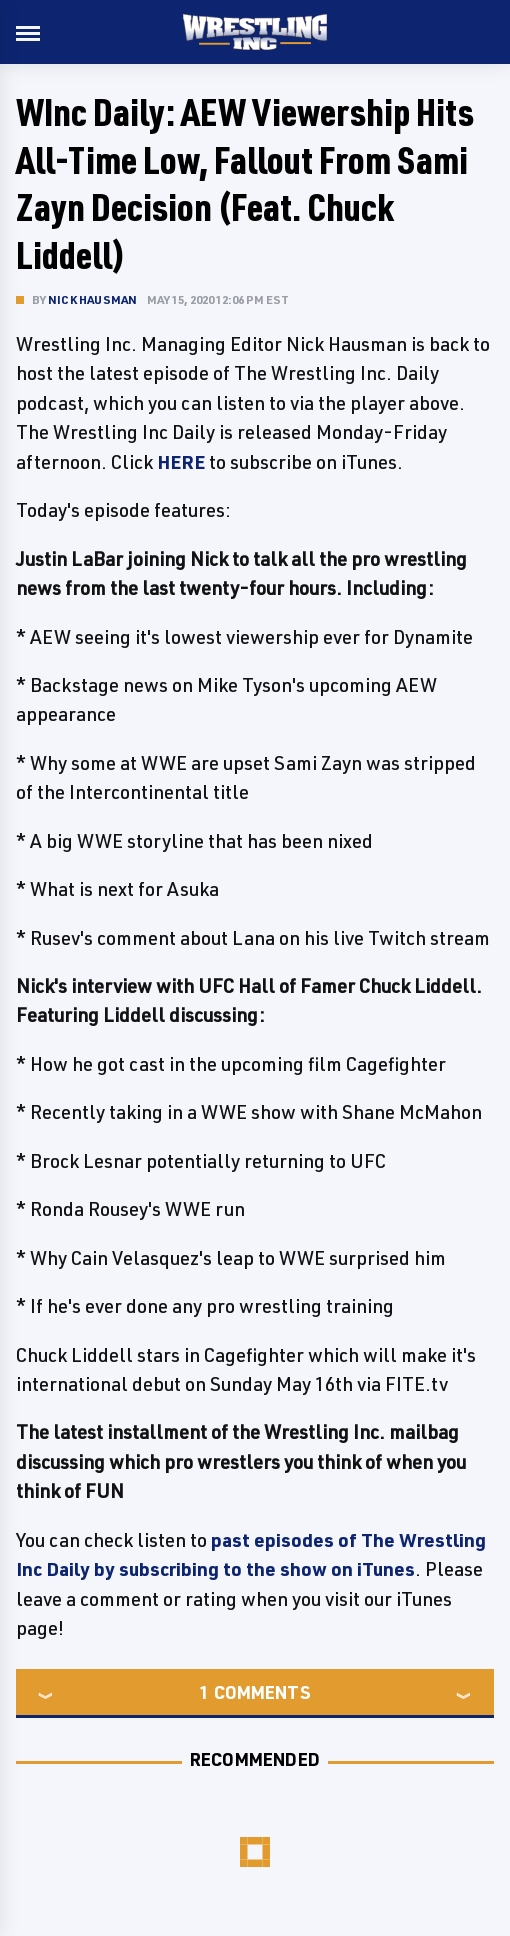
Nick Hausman (92, 299)
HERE (181, 462)
